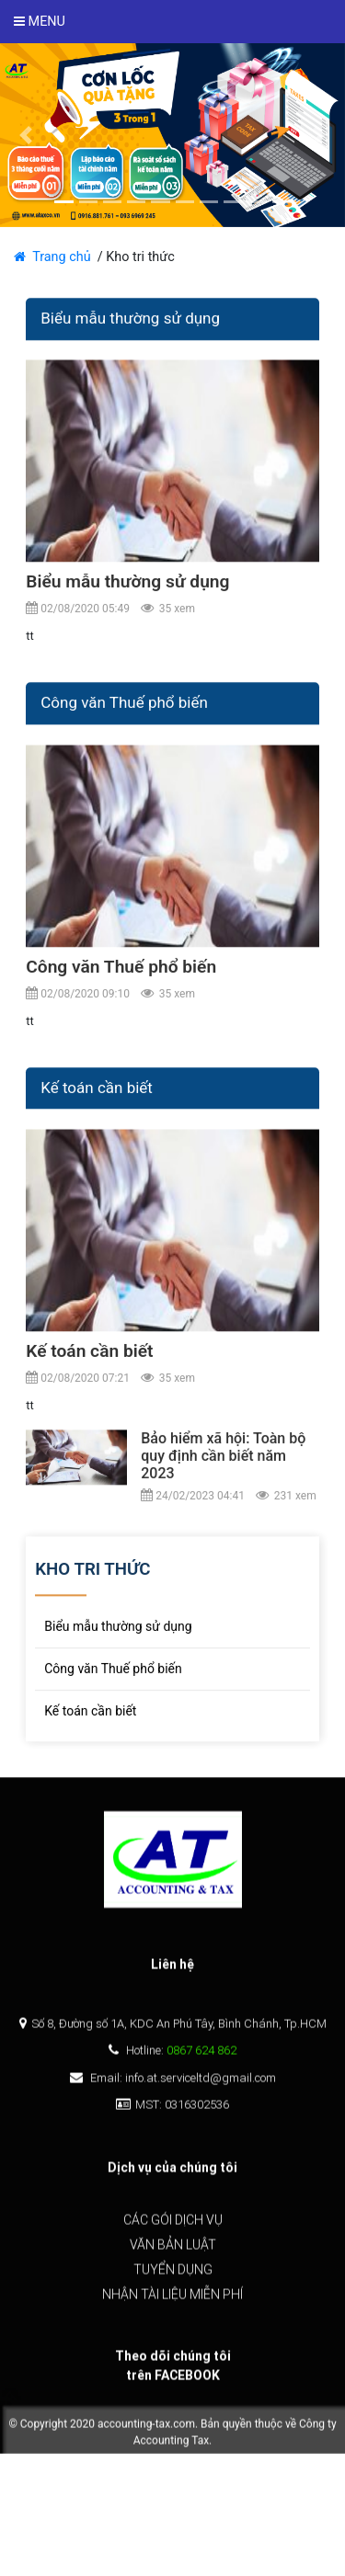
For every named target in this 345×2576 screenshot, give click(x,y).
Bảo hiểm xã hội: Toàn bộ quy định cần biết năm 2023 (223, 1471)
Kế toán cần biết (89, 1365)
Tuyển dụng (173, 2275)
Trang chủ (56, 257)
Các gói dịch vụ (173, 2225)
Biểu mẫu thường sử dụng (127, 597)
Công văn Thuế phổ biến (121, 981)
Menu (39, 21)
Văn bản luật (173, 2250)
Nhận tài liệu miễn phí (172, 2300)
